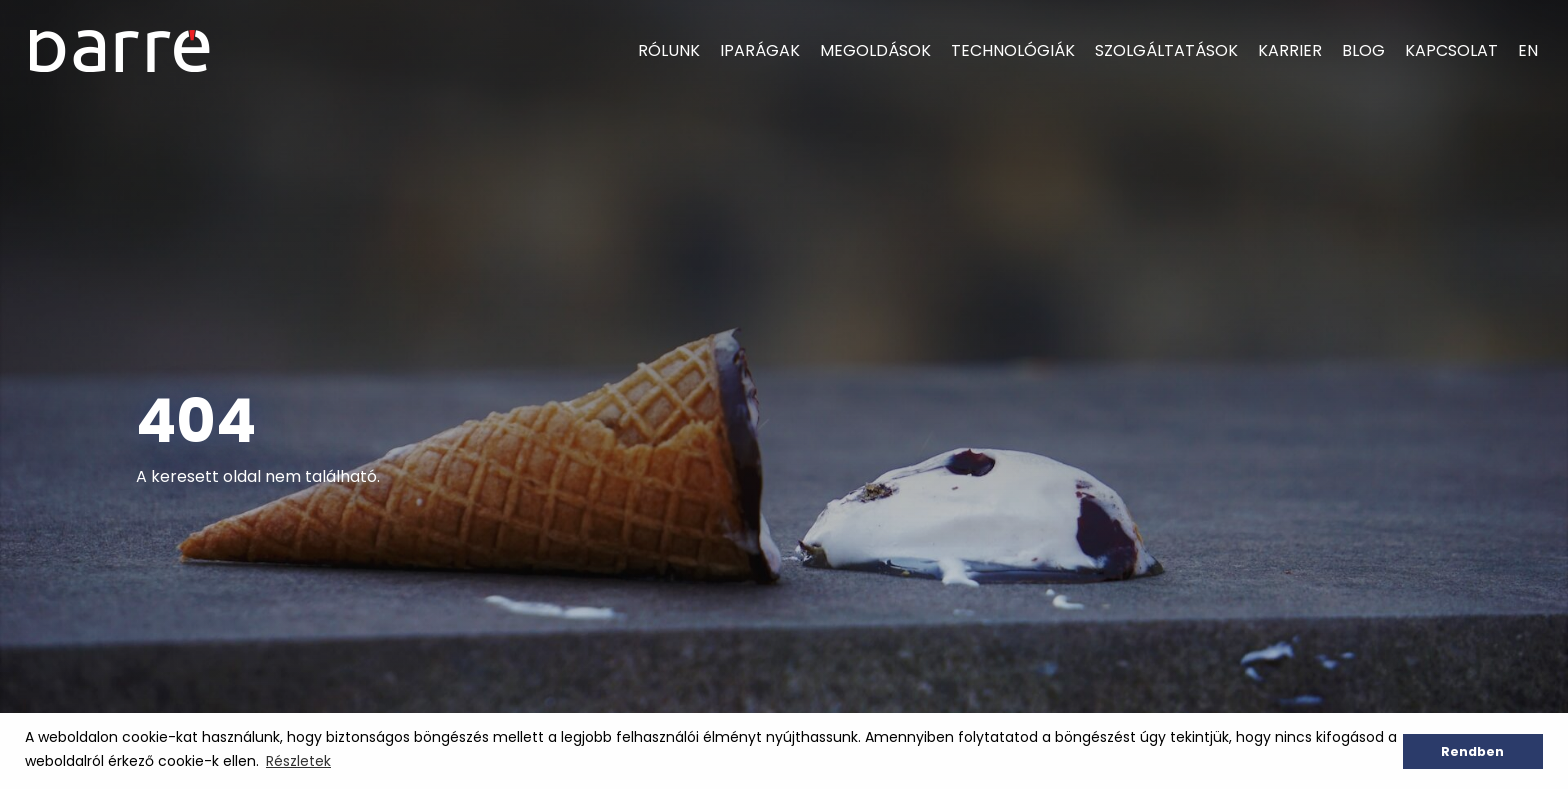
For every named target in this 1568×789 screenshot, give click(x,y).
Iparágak (760, 50)
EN (1528, 50)
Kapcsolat (1451, 50)
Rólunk (669, 50)
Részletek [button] (298, 761)
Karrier (1290, 50)
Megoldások (875, 50)
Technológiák (1013, 50)
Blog (1363, 50)
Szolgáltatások (1166, 50)
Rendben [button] (1472, 751)
